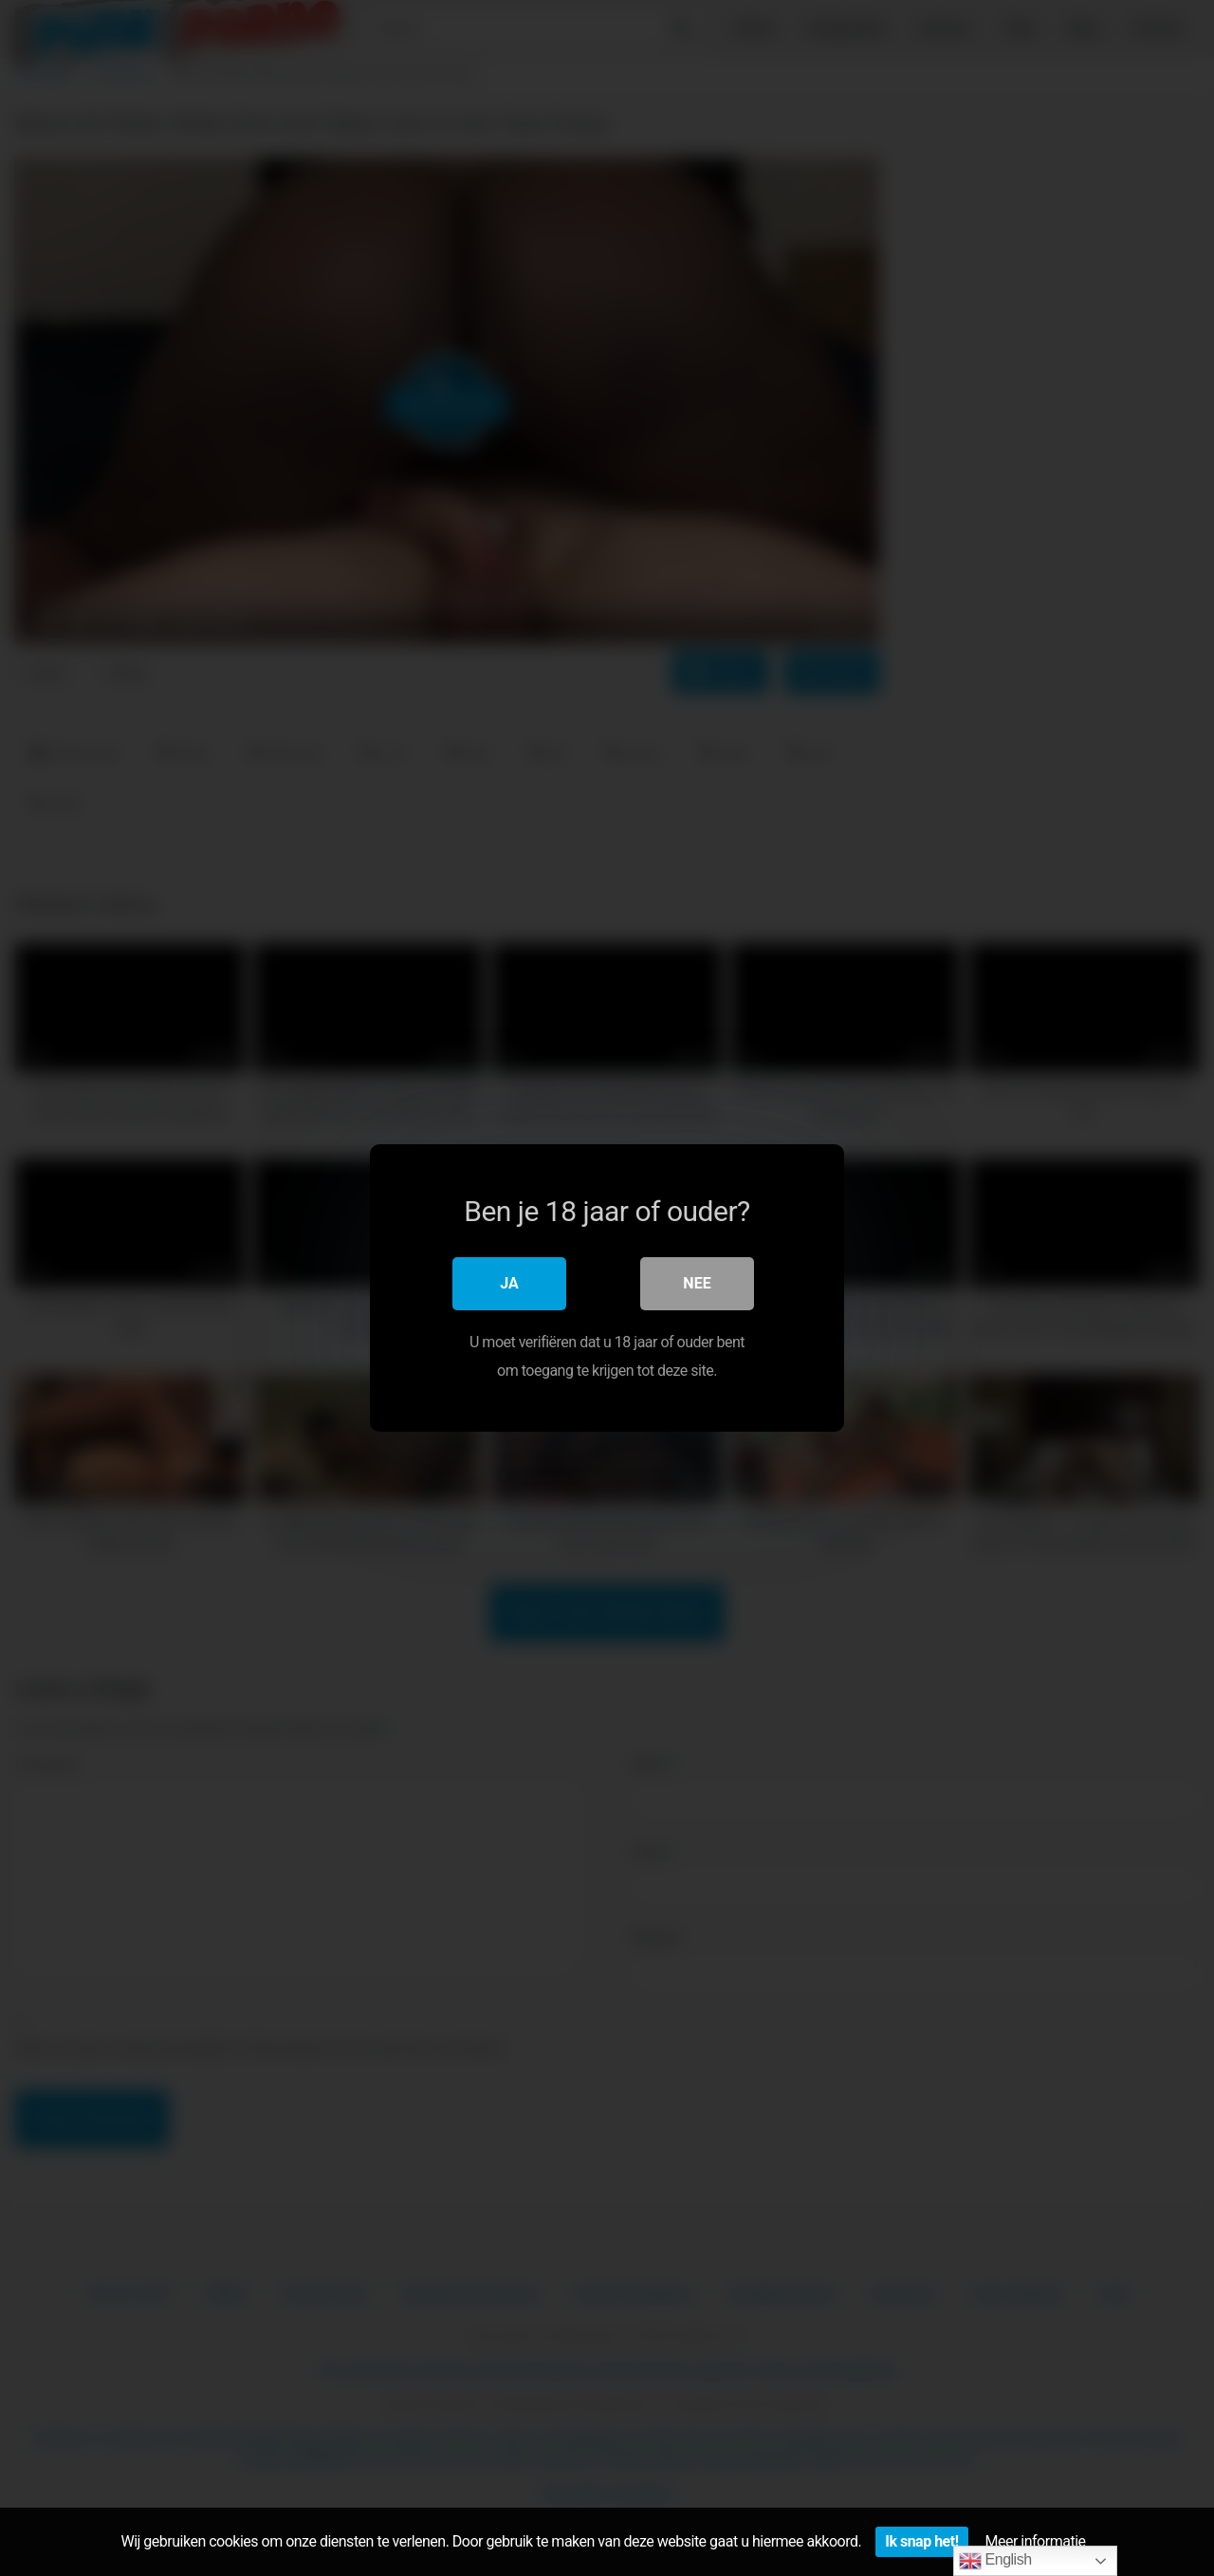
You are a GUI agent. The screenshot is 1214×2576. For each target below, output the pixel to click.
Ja (509, 1283)
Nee (696, 1283)
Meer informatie (1035, 2541)
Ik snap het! (921, 2541)
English (995, 2560)
